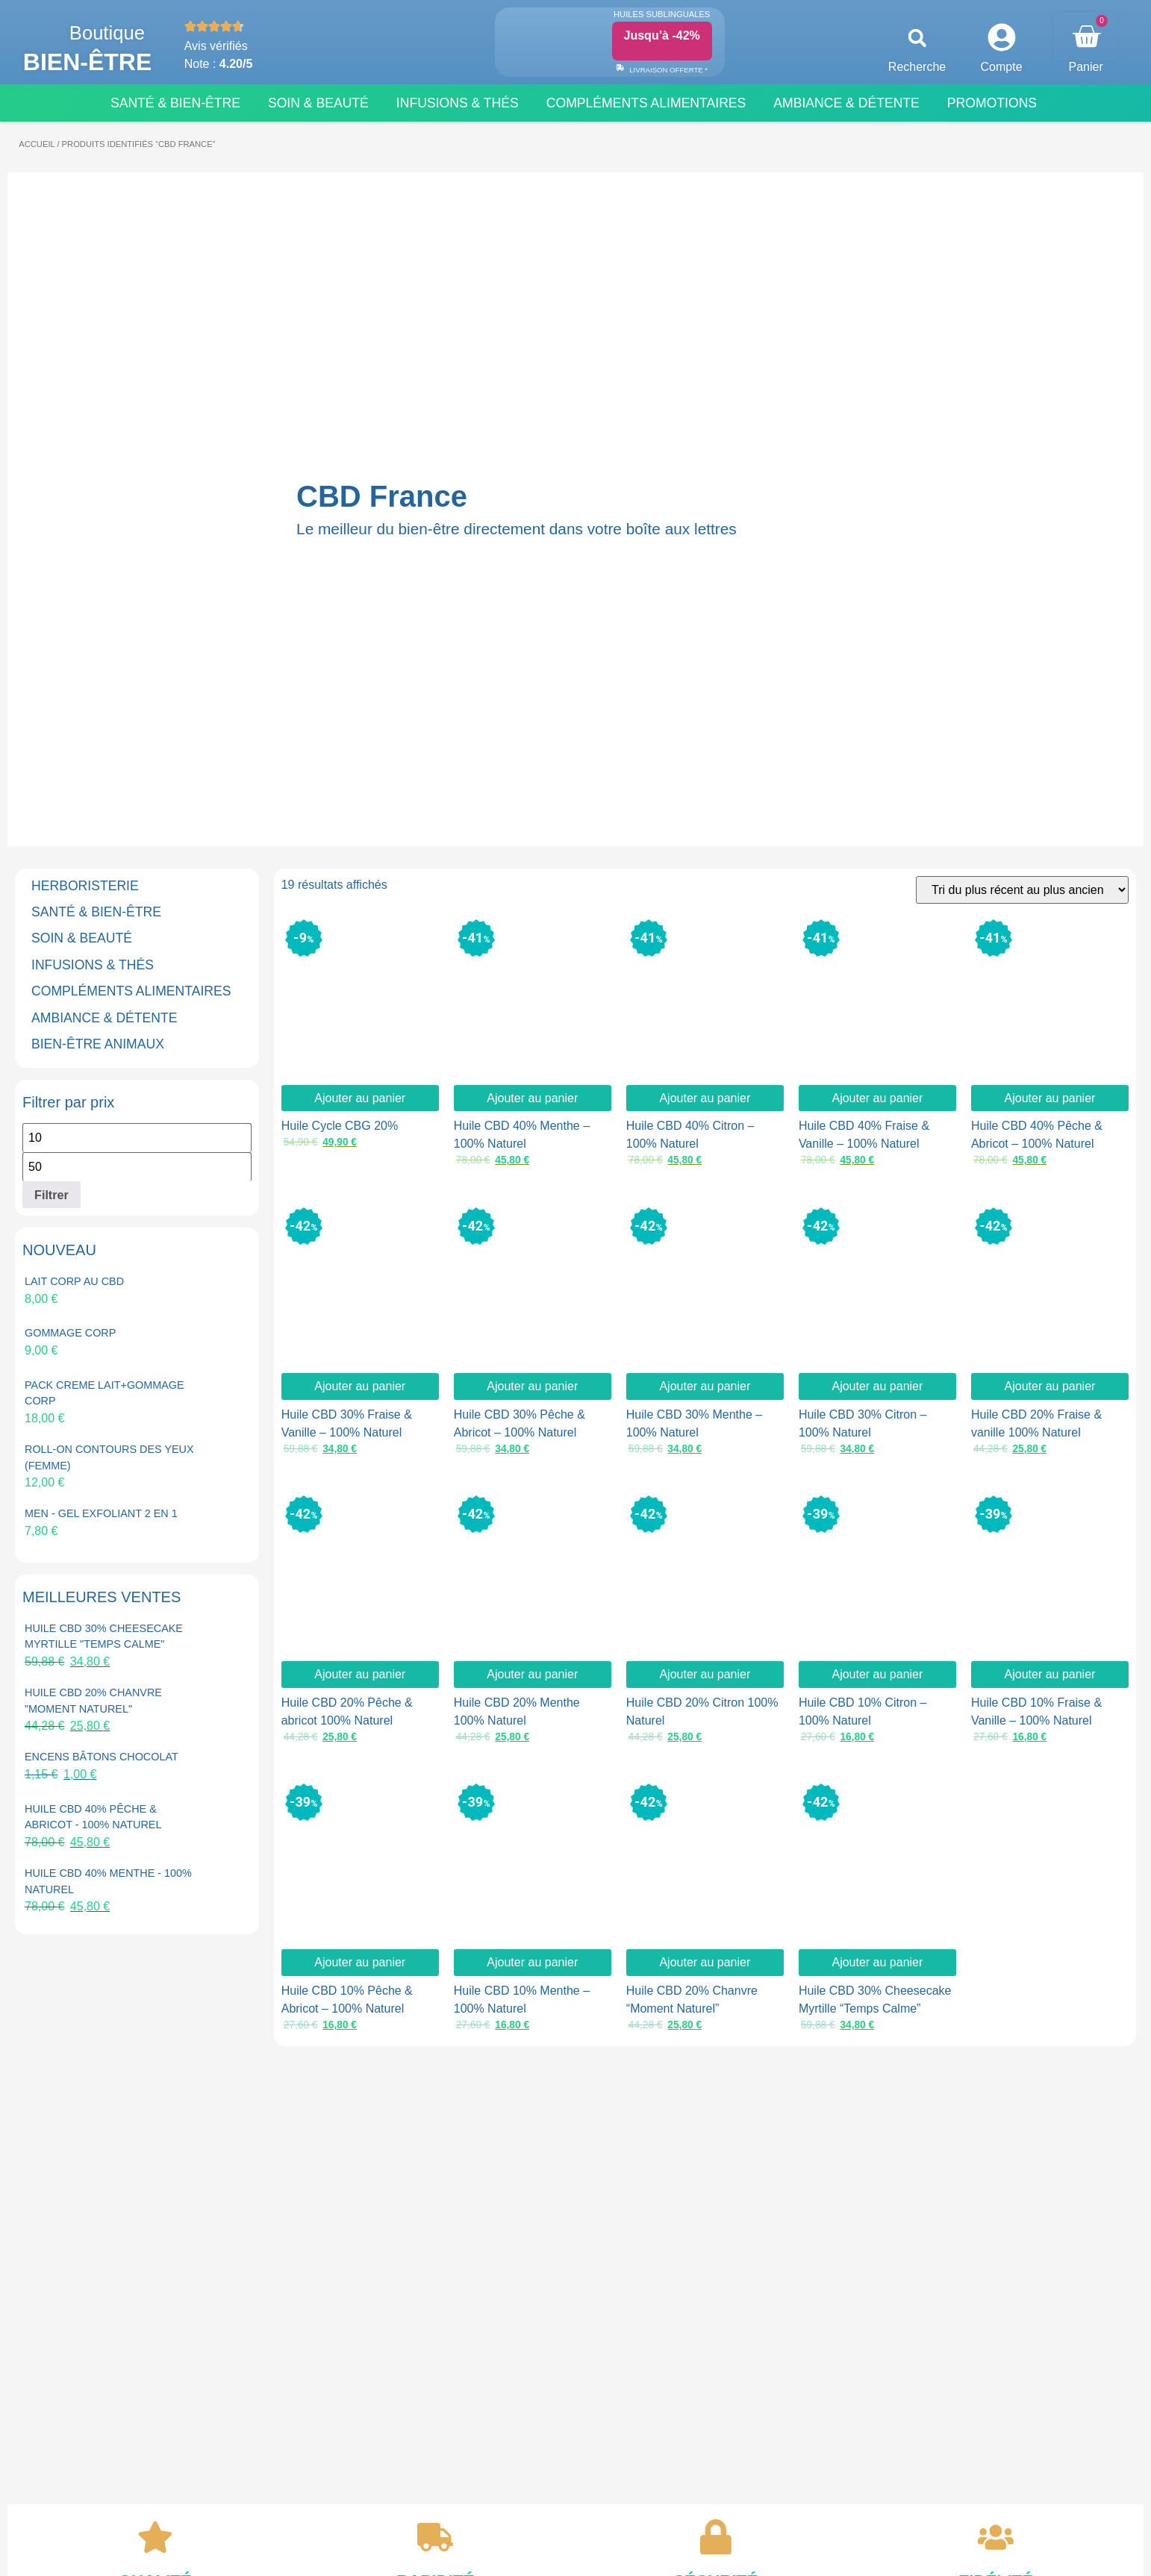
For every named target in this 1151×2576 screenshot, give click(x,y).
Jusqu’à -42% (662, 35)
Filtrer (51, 1194)
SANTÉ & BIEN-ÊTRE (96, 911)
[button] (917, 38)
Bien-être (87, 62)
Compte (1002, 66)
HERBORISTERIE (85, 885)
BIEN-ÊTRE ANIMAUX (97, 1044)
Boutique (107, 32)
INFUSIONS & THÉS (92, 964)
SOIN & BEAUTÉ (81, 938)
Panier (1086, 66)
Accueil (36, 144)
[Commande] (1022, 890)
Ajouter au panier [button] (359, 1098)
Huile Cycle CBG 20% (340, 1125)
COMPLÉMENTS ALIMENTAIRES (131, 991)
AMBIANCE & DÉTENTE (104, 1017)
